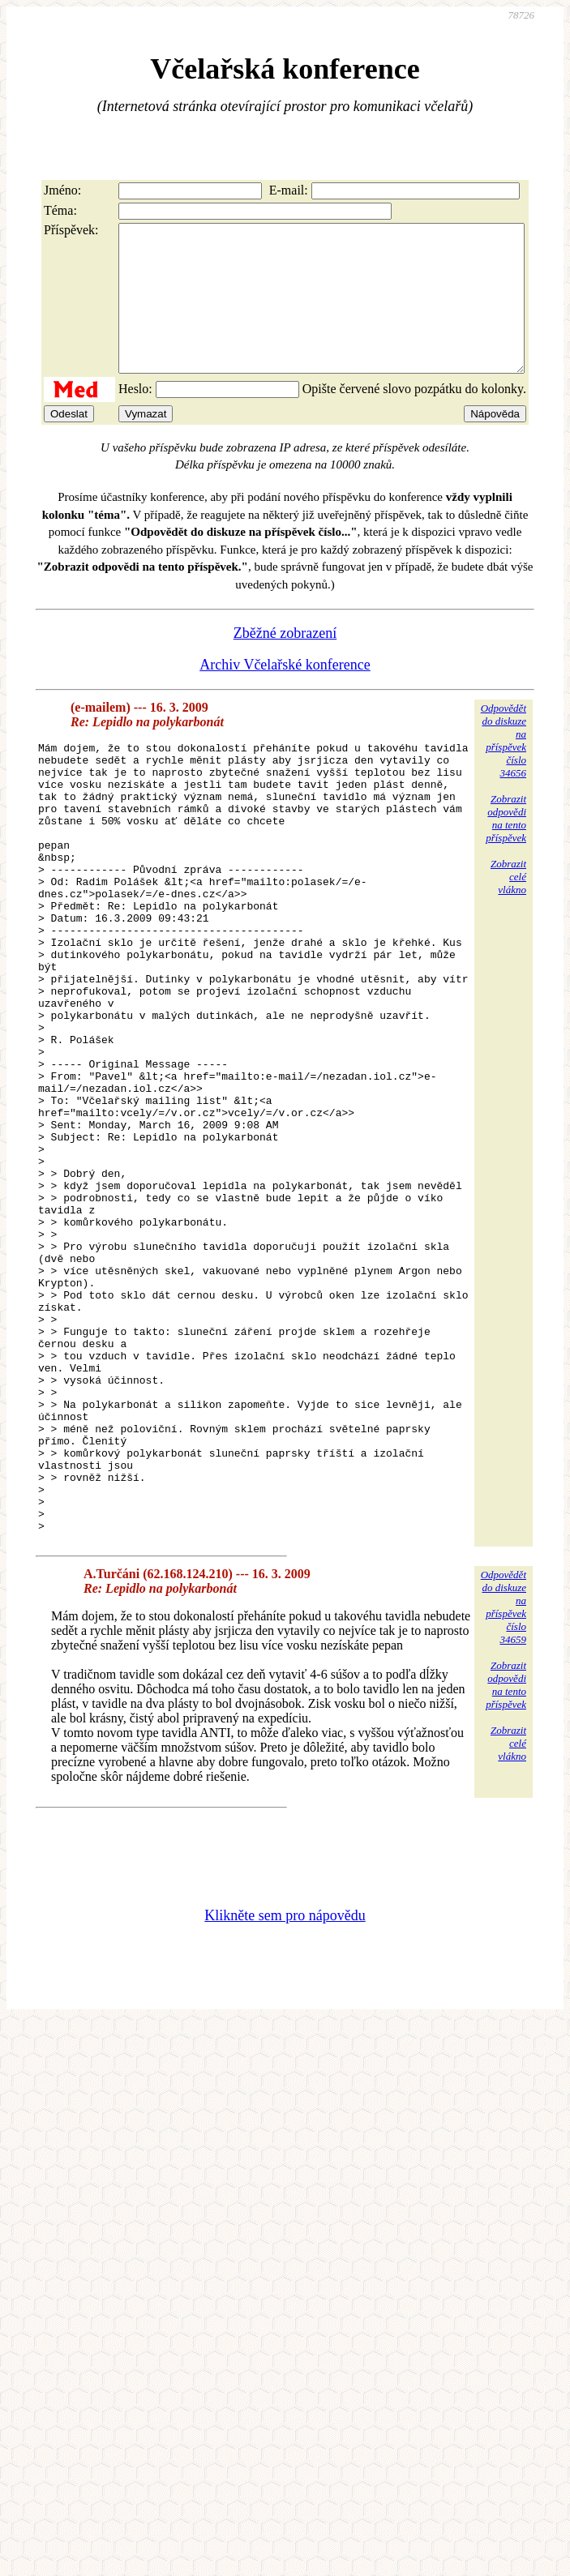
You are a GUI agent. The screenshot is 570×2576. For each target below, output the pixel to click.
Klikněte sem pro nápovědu (284, 2103)
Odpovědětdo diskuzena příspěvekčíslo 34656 (503, 769)
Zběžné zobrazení (285, 662)
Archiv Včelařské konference (285, 694)
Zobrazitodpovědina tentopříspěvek (506, 847)
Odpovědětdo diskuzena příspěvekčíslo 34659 (503, 1794)
